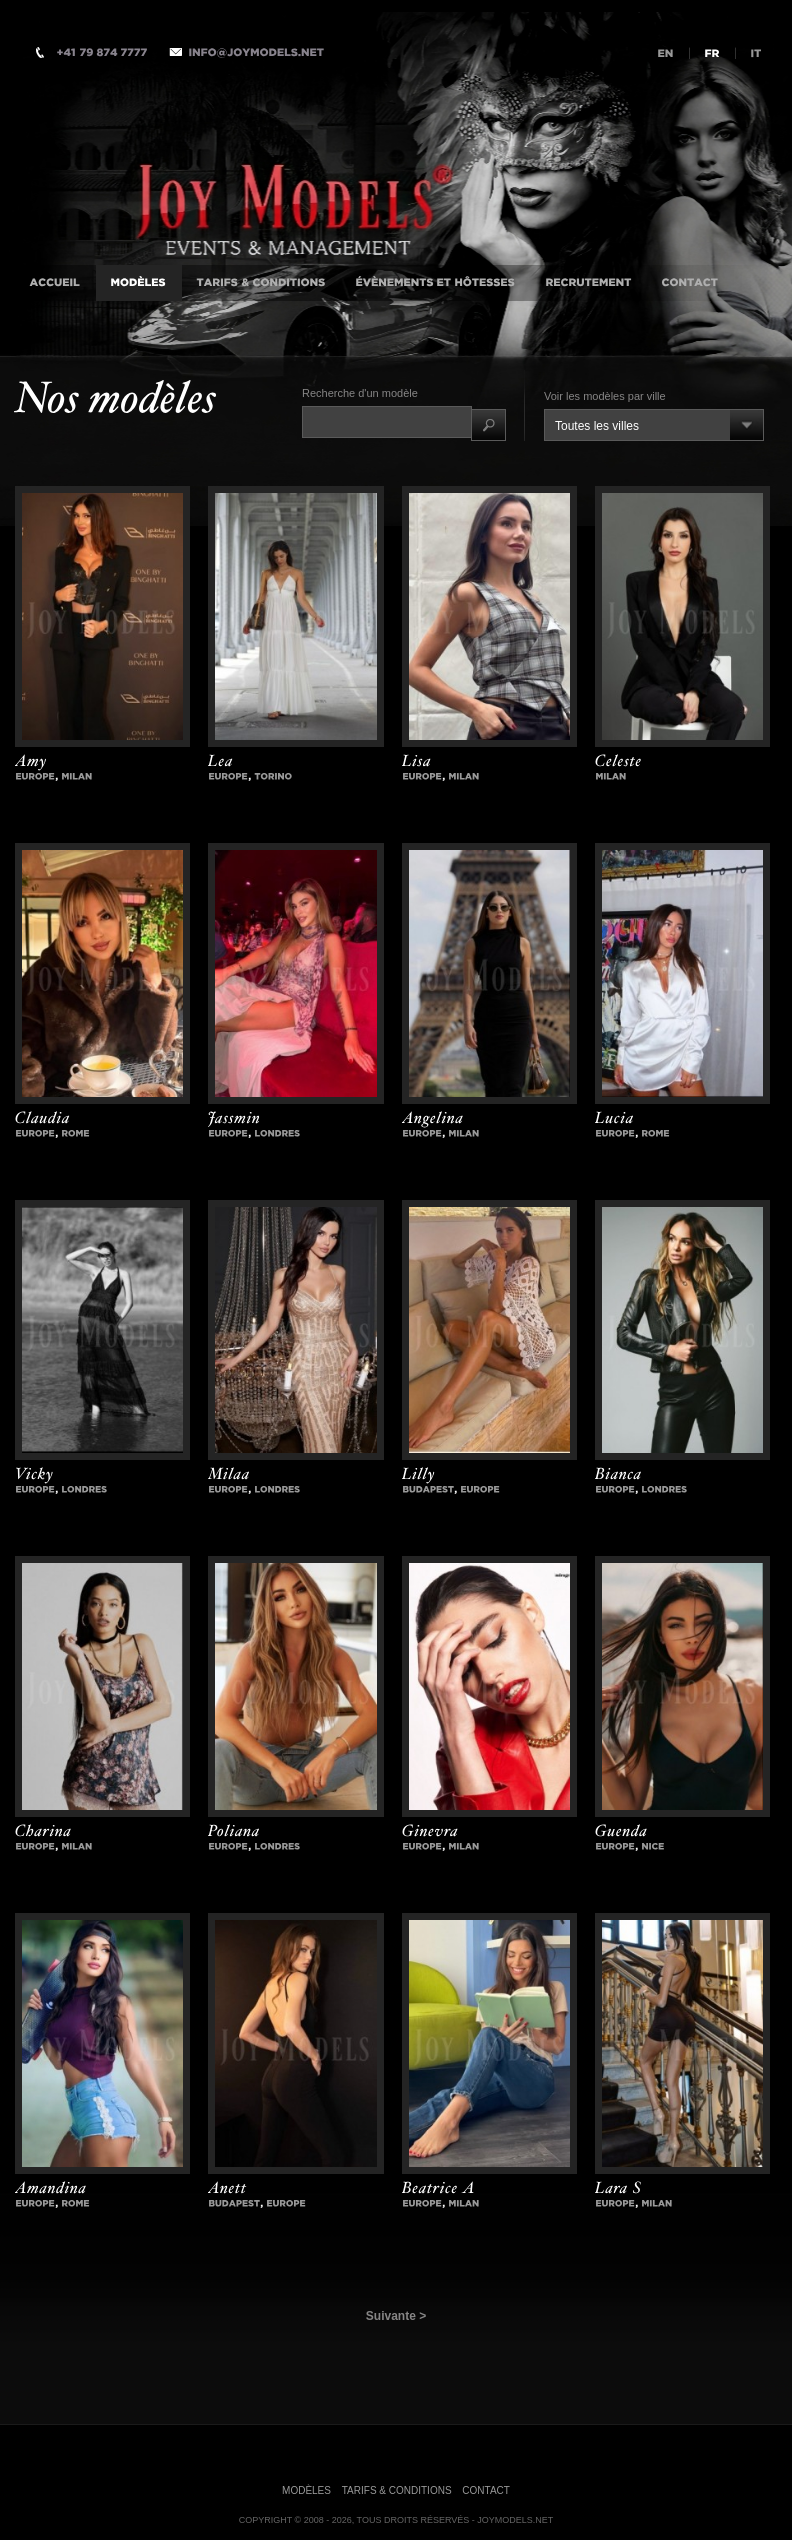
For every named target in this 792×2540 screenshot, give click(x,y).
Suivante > (396, 2316)
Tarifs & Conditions (397, 2490)
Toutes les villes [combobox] (597, 426)
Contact (486, 2490)
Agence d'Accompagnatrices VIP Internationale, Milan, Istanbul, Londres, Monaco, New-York (280, 163)
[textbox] (387, 422)
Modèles (306, 2490)
